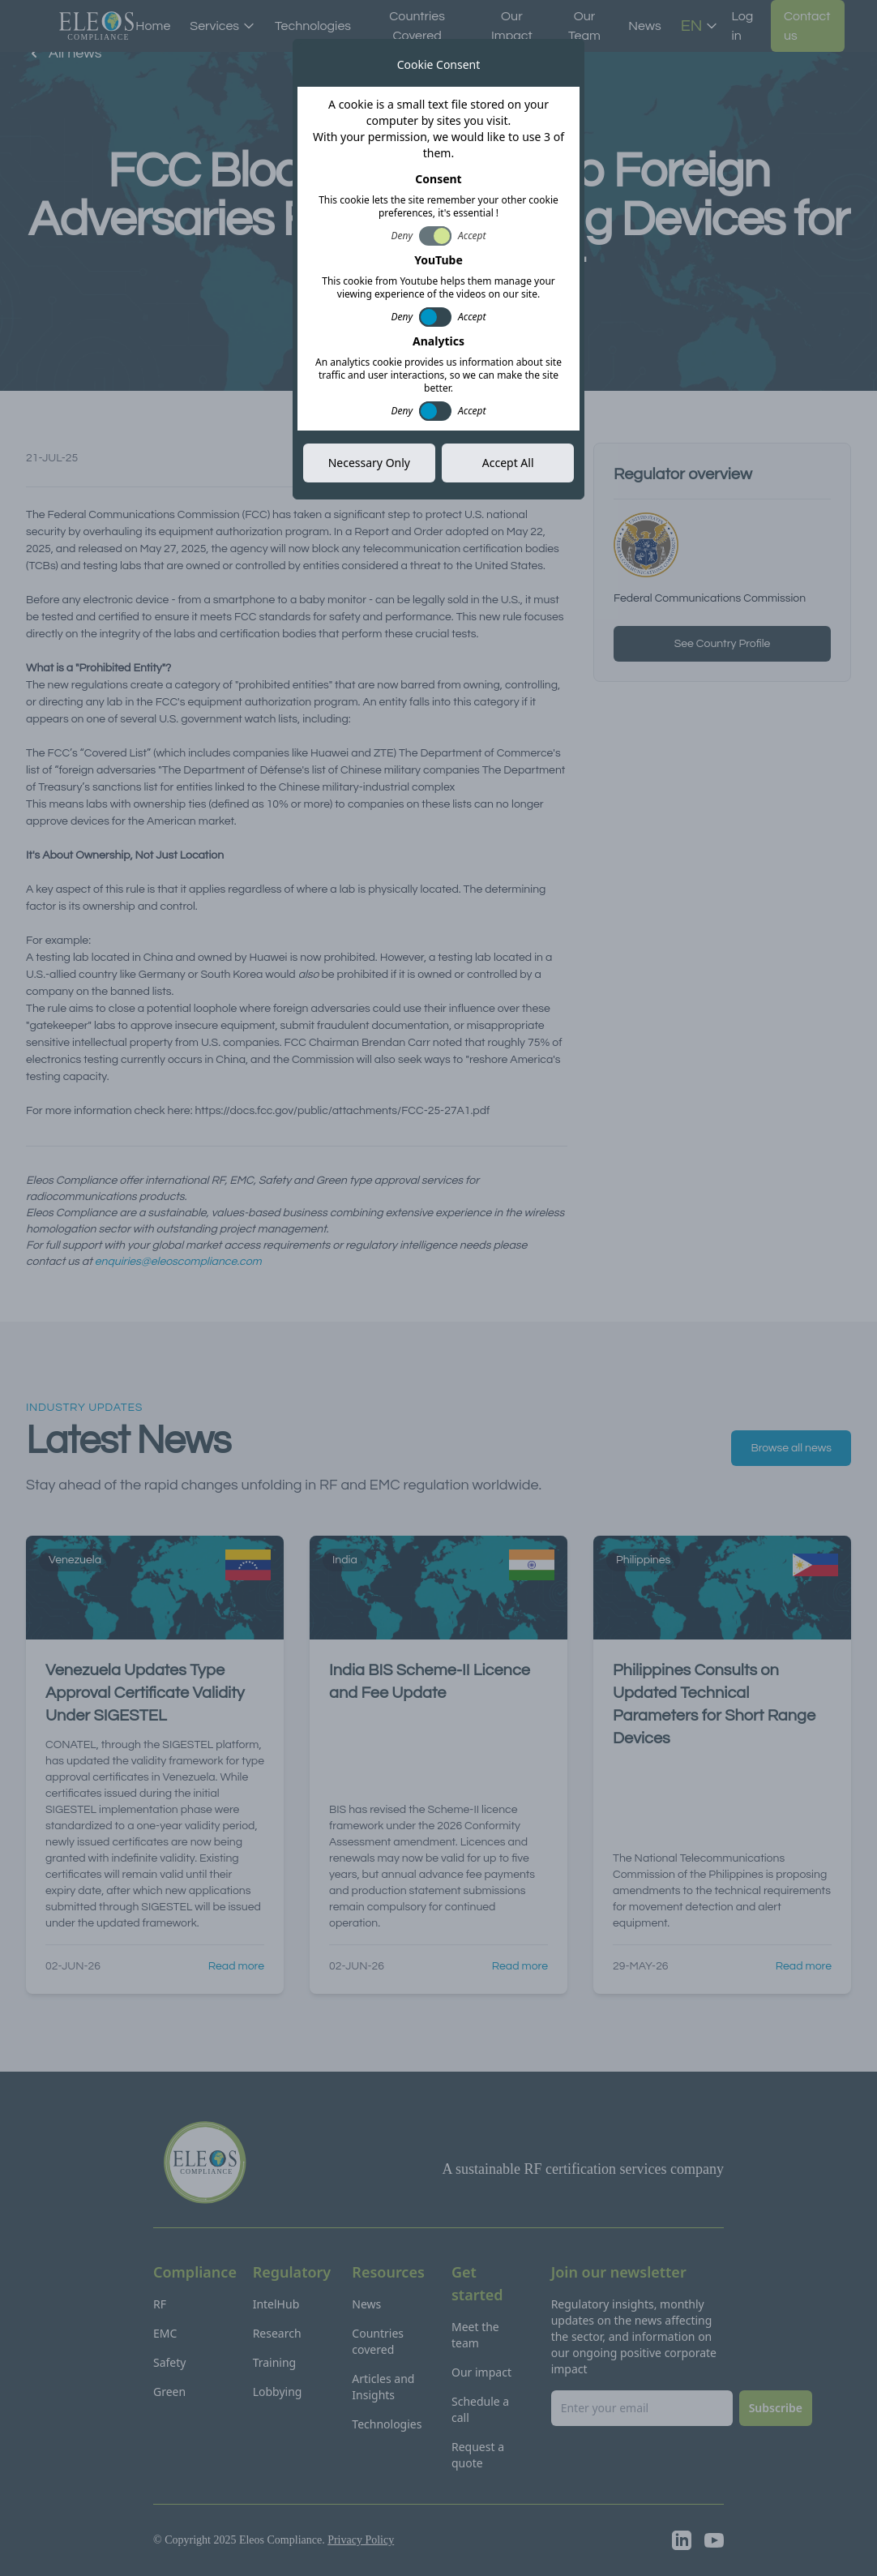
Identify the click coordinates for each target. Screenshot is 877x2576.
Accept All (508, 462)
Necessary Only (369, 462)
